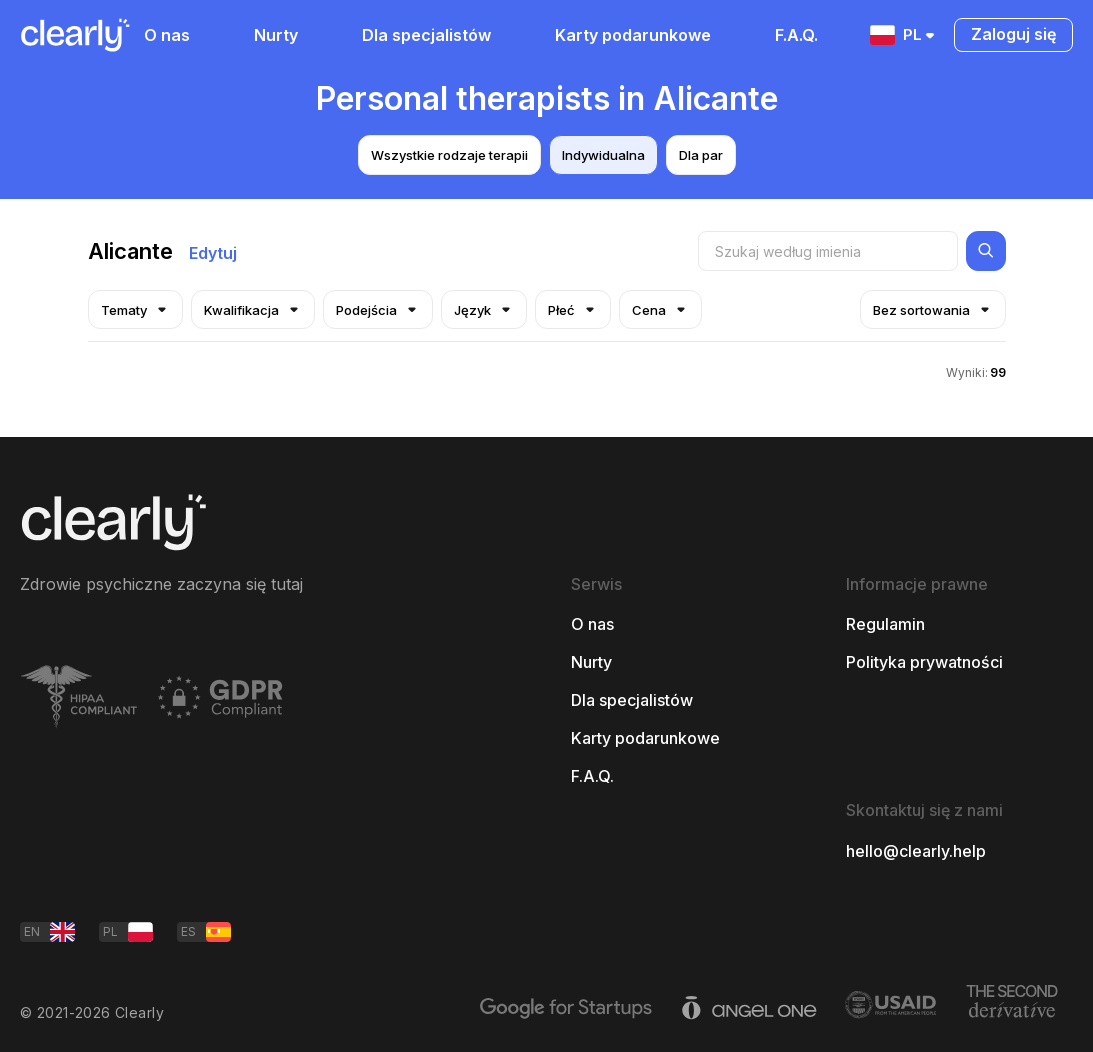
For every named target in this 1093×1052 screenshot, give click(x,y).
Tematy (135, 309)
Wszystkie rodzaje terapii (449, 155)
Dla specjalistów (426, 35)
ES (206, 932)
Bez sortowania (933, 309)
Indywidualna (603, 155)
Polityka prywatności (924, 662)
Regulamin (885, 624)
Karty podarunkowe (633, 35)
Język (484, 309)
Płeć (573, 309)
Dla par (701, 155)
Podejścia (378, 309)
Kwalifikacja (253, 309)
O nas (167, 35)
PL (904, 35)
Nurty (276, 35)
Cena (660, 309)
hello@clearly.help (916, 851)
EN (49, 932)
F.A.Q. (796, 35)
